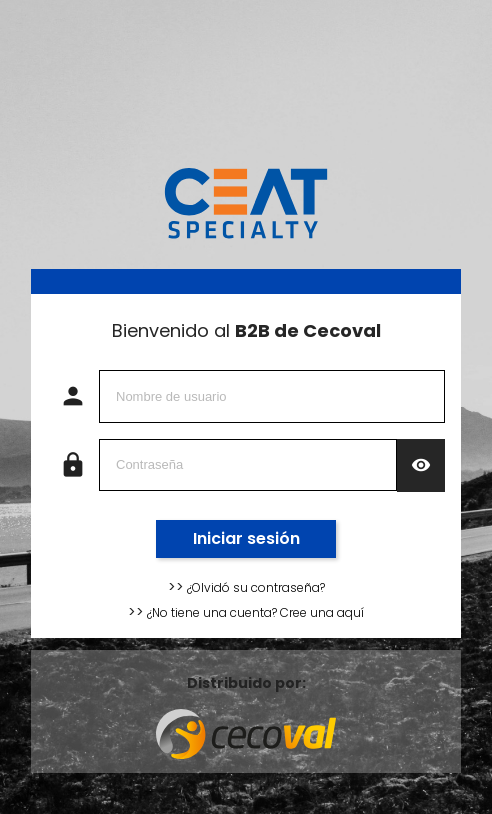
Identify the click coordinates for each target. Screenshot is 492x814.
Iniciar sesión (246, 538)
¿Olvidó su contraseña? (254, 587)
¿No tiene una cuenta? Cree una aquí (254, 612)
